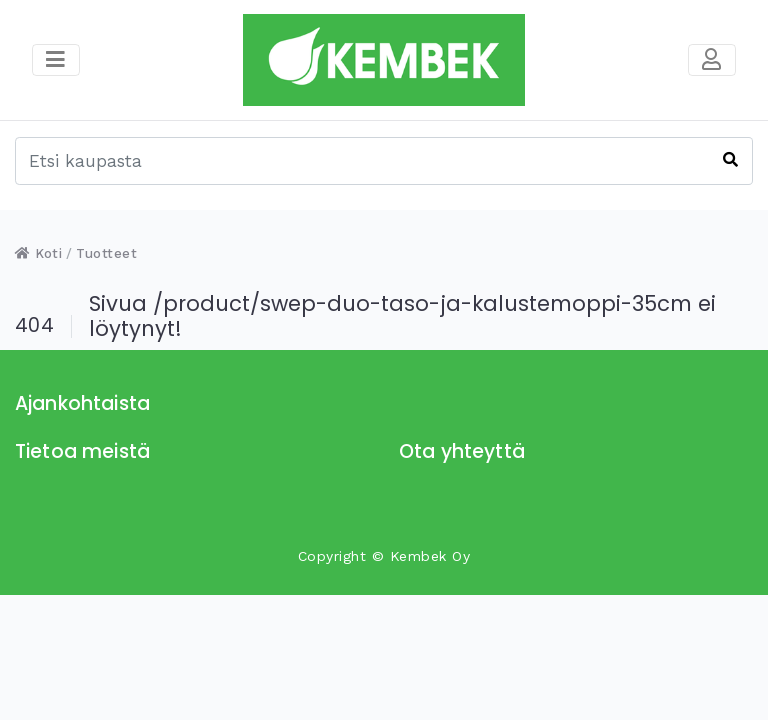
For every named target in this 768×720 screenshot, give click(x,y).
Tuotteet (106, 253)
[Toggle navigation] (712, 60)
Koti (38, 253)
